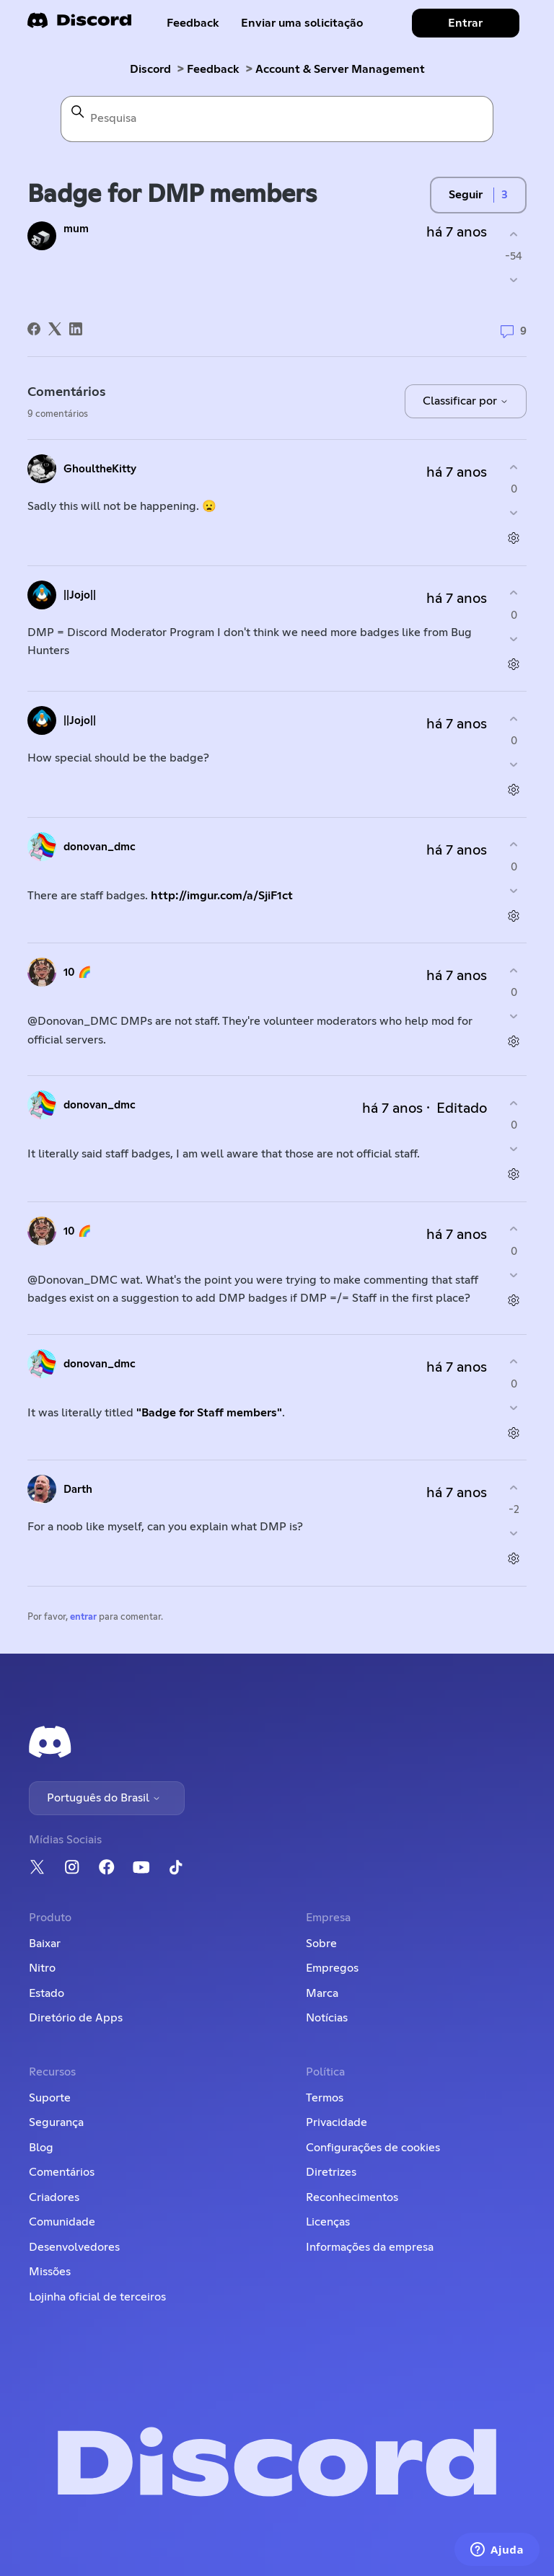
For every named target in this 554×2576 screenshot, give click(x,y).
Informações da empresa (370, 2247)
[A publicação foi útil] (514, 234)
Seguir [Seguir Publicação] (466, 194)
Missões (50, 2271)
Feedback (193, 23)
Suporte (50, 2098)
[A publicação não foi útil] (514, 280)
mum (76, 229)
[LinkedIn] (75, 328)
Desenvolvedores (74, 2247)
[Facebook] (33, 328)
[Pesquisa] (277, 119)
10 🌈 (77, 972)
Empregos (332, 1968)
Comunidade (62, 2222)
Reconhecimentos (352, 2197)
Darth (77, 1489)
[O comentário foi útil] (514, 467)
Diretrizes (331, 2172)
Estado (46, 1993)
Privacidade (336, 2122)
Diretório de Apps (76, 2018)
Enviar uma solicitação (302, 23)
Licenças (328, 2222)
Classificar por (466, 401)
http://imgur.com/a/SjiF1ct (222, 895)
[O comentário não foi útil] (514, 513)
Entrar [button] (465, 23)
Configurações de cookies (373, 2147)
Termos (324, 2098)
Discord (150, 69)
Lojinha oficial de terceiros (97, 2297)
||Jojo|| (79, 595)
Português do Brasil (104, 1798)
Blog (41, 2147)
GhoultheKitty (99, 469)
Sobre (321, 1943)
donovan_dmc (99, 847)
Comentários (61, 2172)
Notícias (327, 2018)
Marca (322, 1993)
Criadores (54, 2197)
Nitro (42, 1968)
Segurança (56, 2122)
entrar (83, 1617)
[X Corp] (54, 328)
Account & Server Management (340, 69)
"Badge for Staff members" (209, 1413)
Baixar (45, 1943)
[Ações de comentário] (514, 538)
